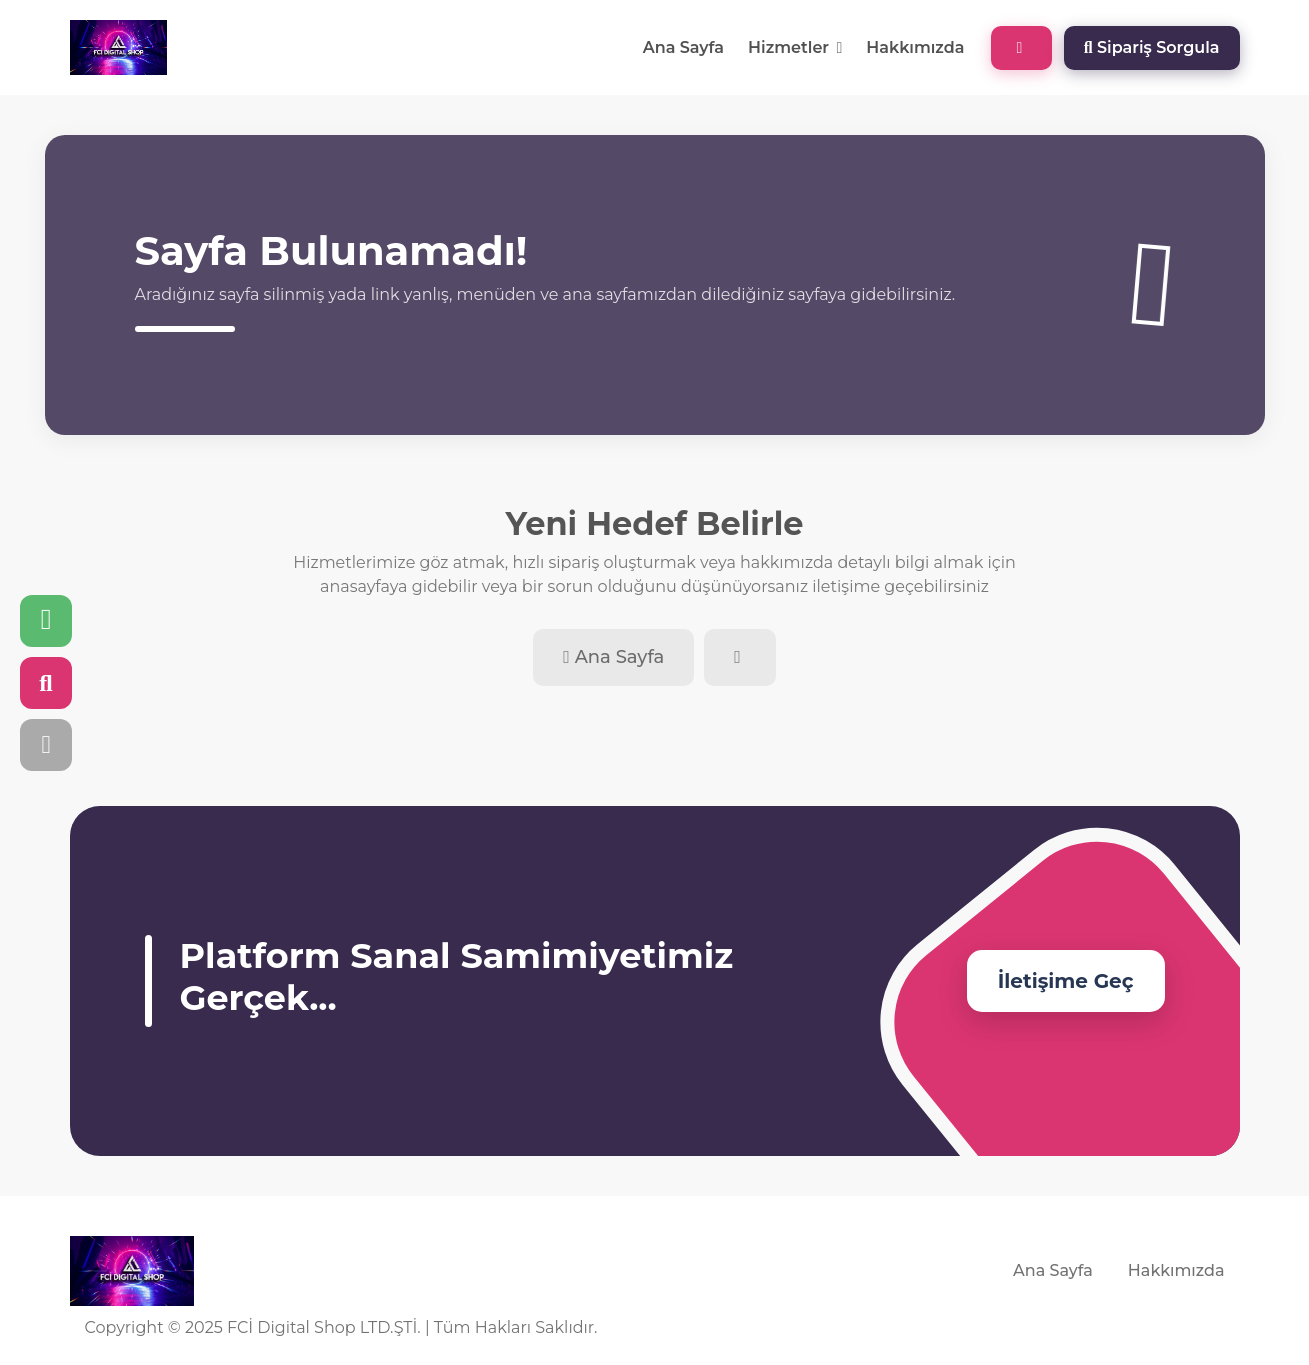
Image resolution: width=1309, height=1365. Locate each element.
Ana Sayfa (683, 47)
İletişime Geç (1066, 981)
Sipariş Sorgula (1152, 47)
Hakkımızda (915, 47)
